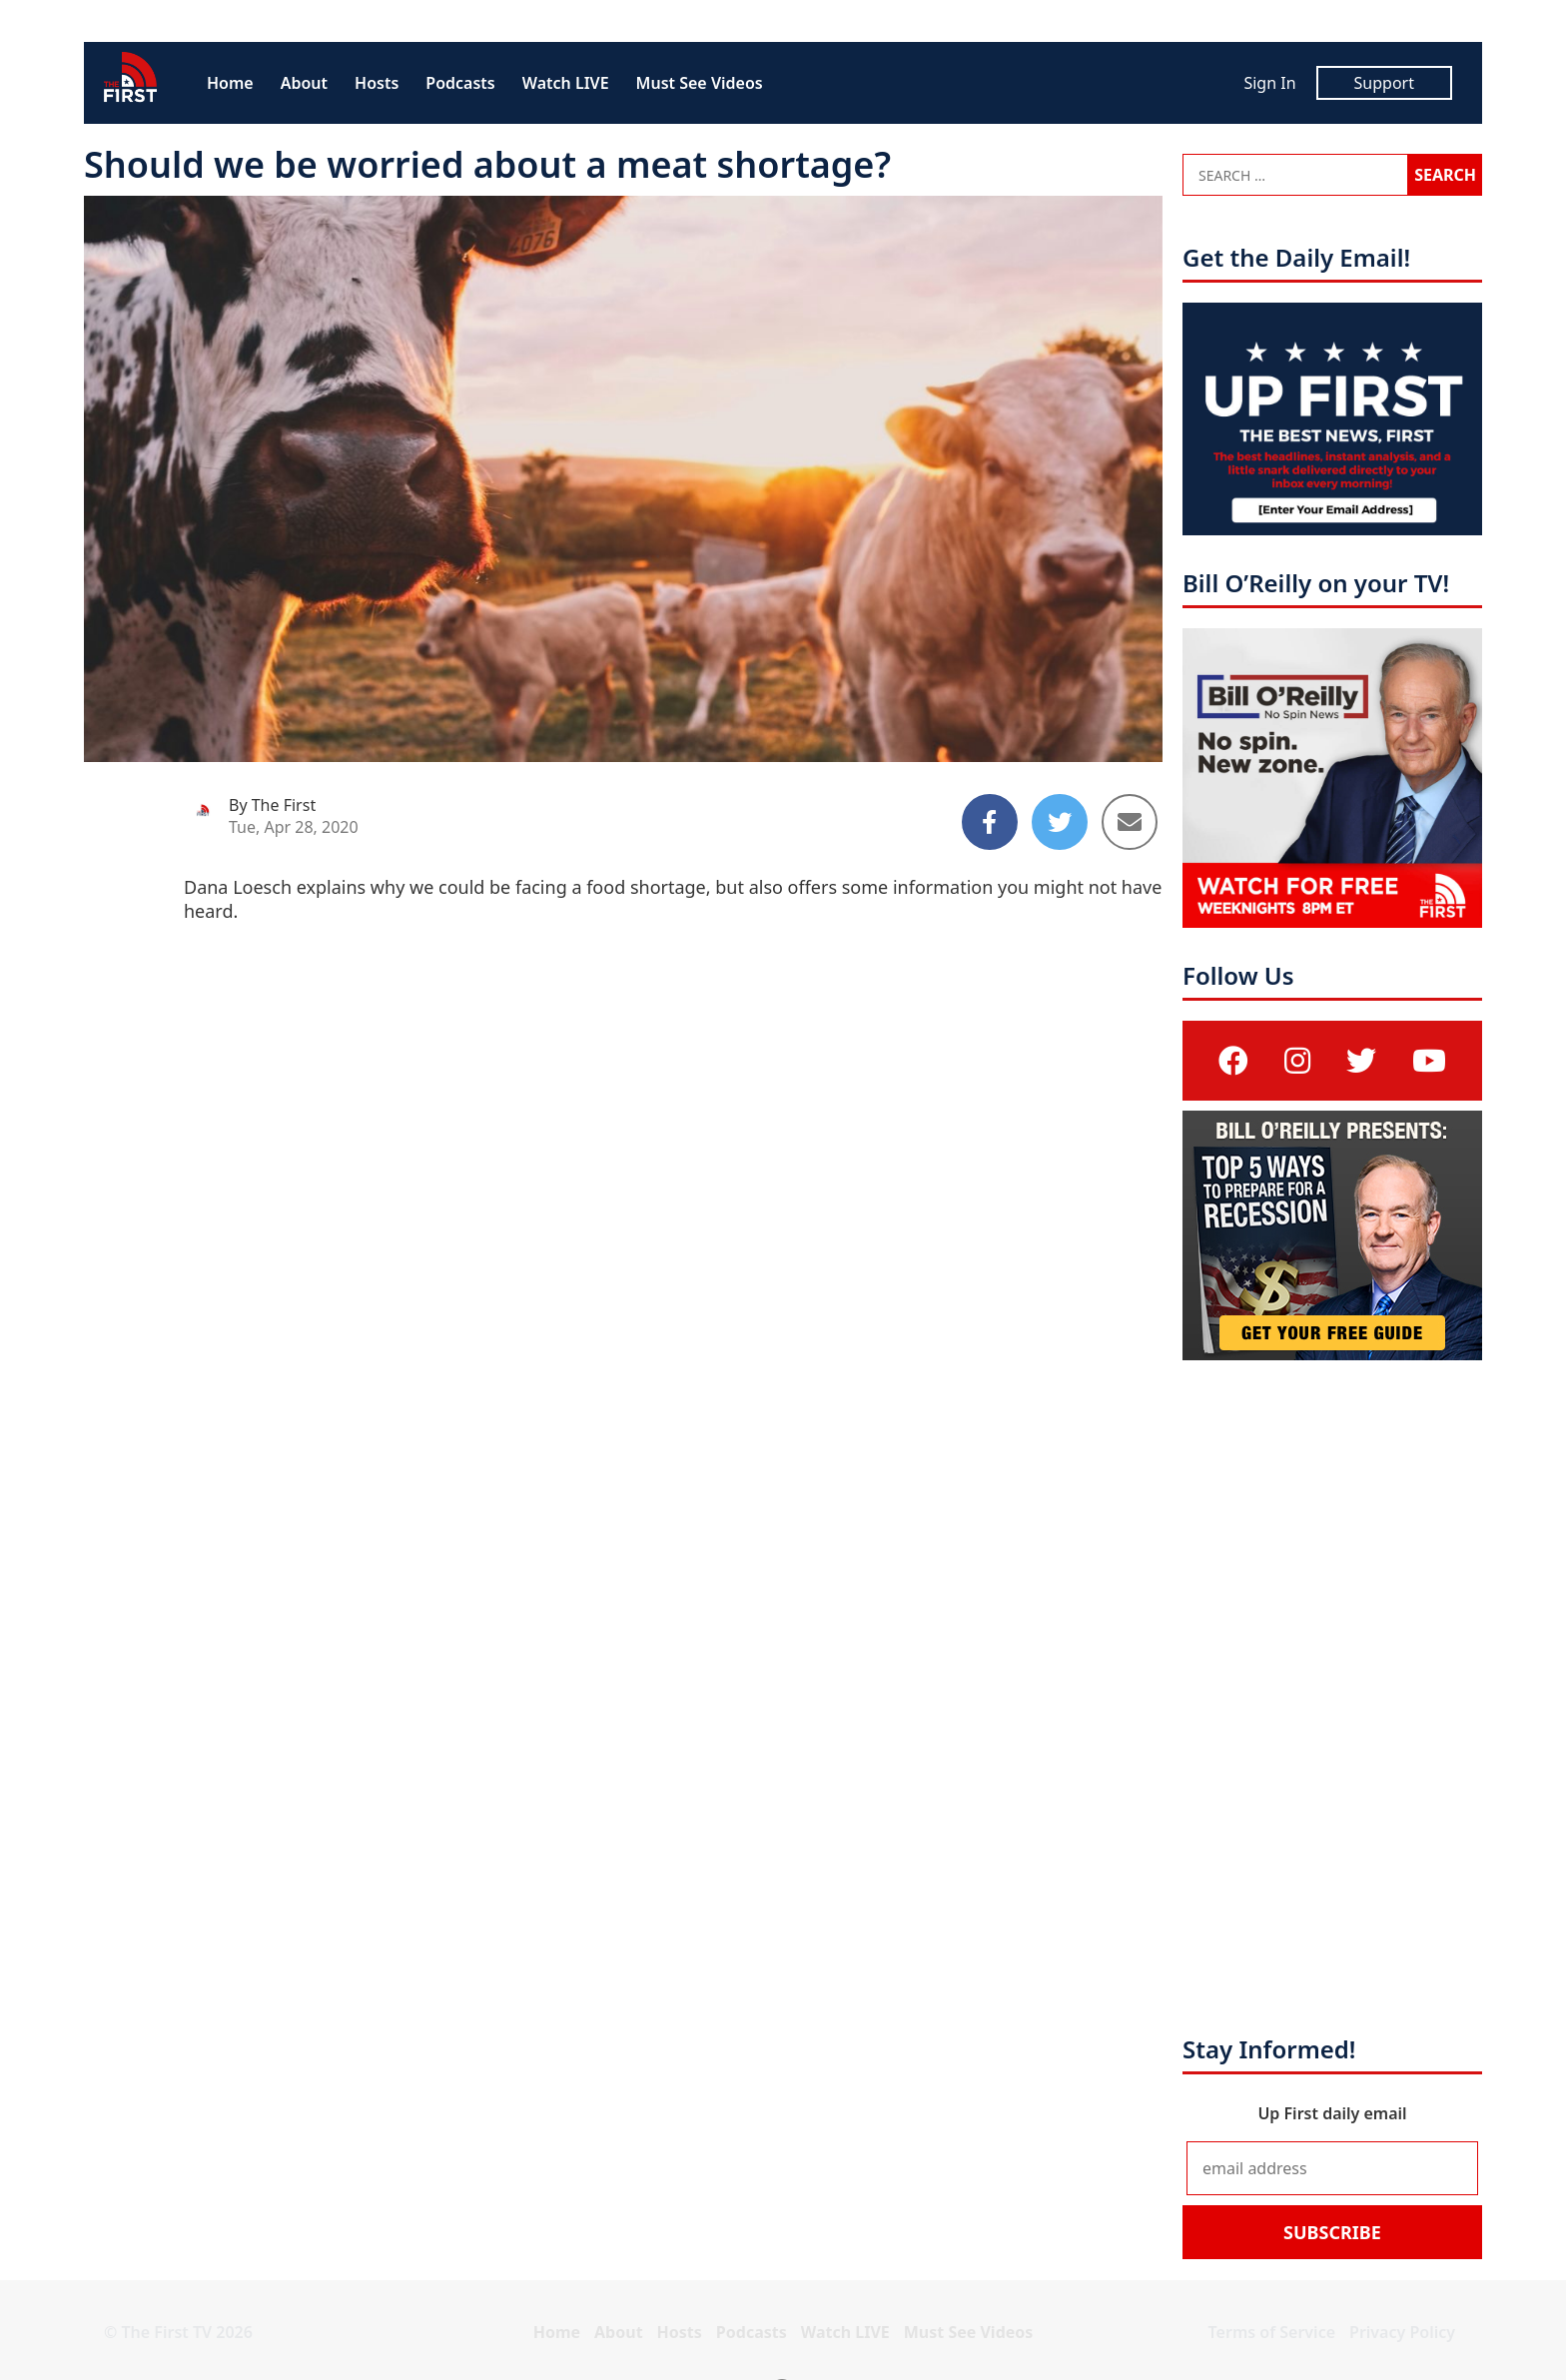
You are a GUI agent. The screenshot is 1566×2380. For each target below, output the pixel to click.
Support (1384, 83)
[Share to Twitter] (1060, 822)
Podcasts (459, 83)
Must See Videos (699, 83)
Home (230, 83)
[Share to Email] (1130, 822)
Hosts (376, 83)
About (304, 83)
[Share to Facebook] (990, 822)
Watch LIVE (565, 83)
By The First (272, 805)
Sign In (1269, 83)
